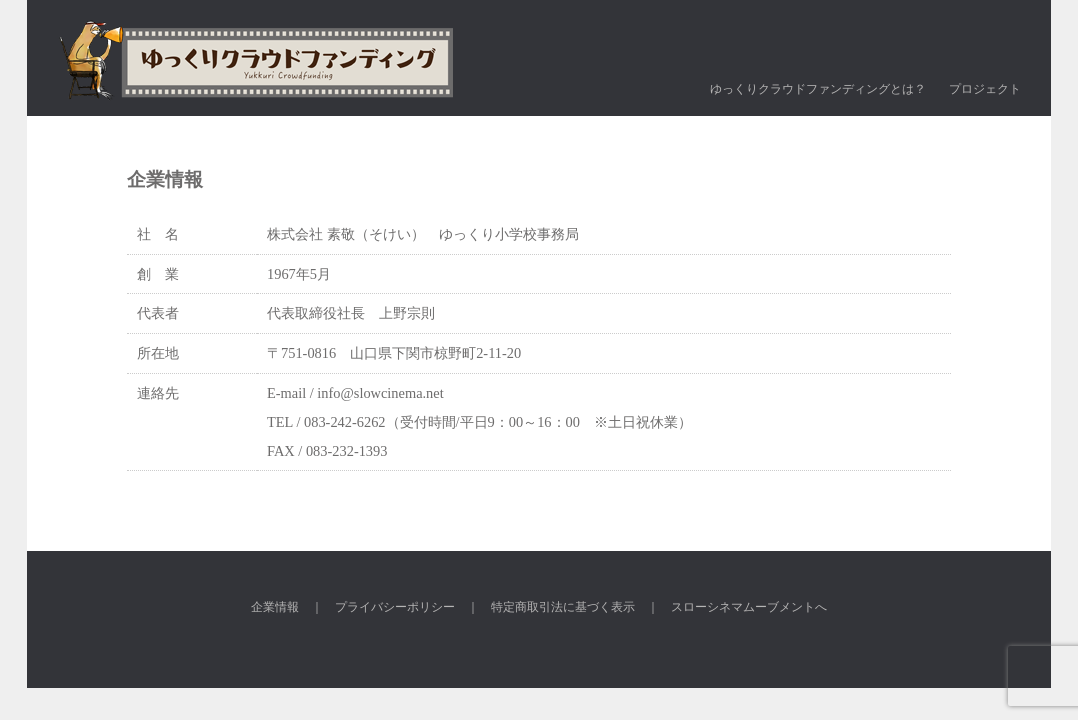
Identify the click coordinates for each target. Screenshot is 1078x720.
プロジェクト (985, 89)
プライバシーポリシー (395, 607)
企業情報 (275, 607)
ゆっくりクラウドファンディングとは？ (818, 89)
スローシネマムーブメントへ (749, 607)
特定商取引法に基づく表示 (563, 607)
